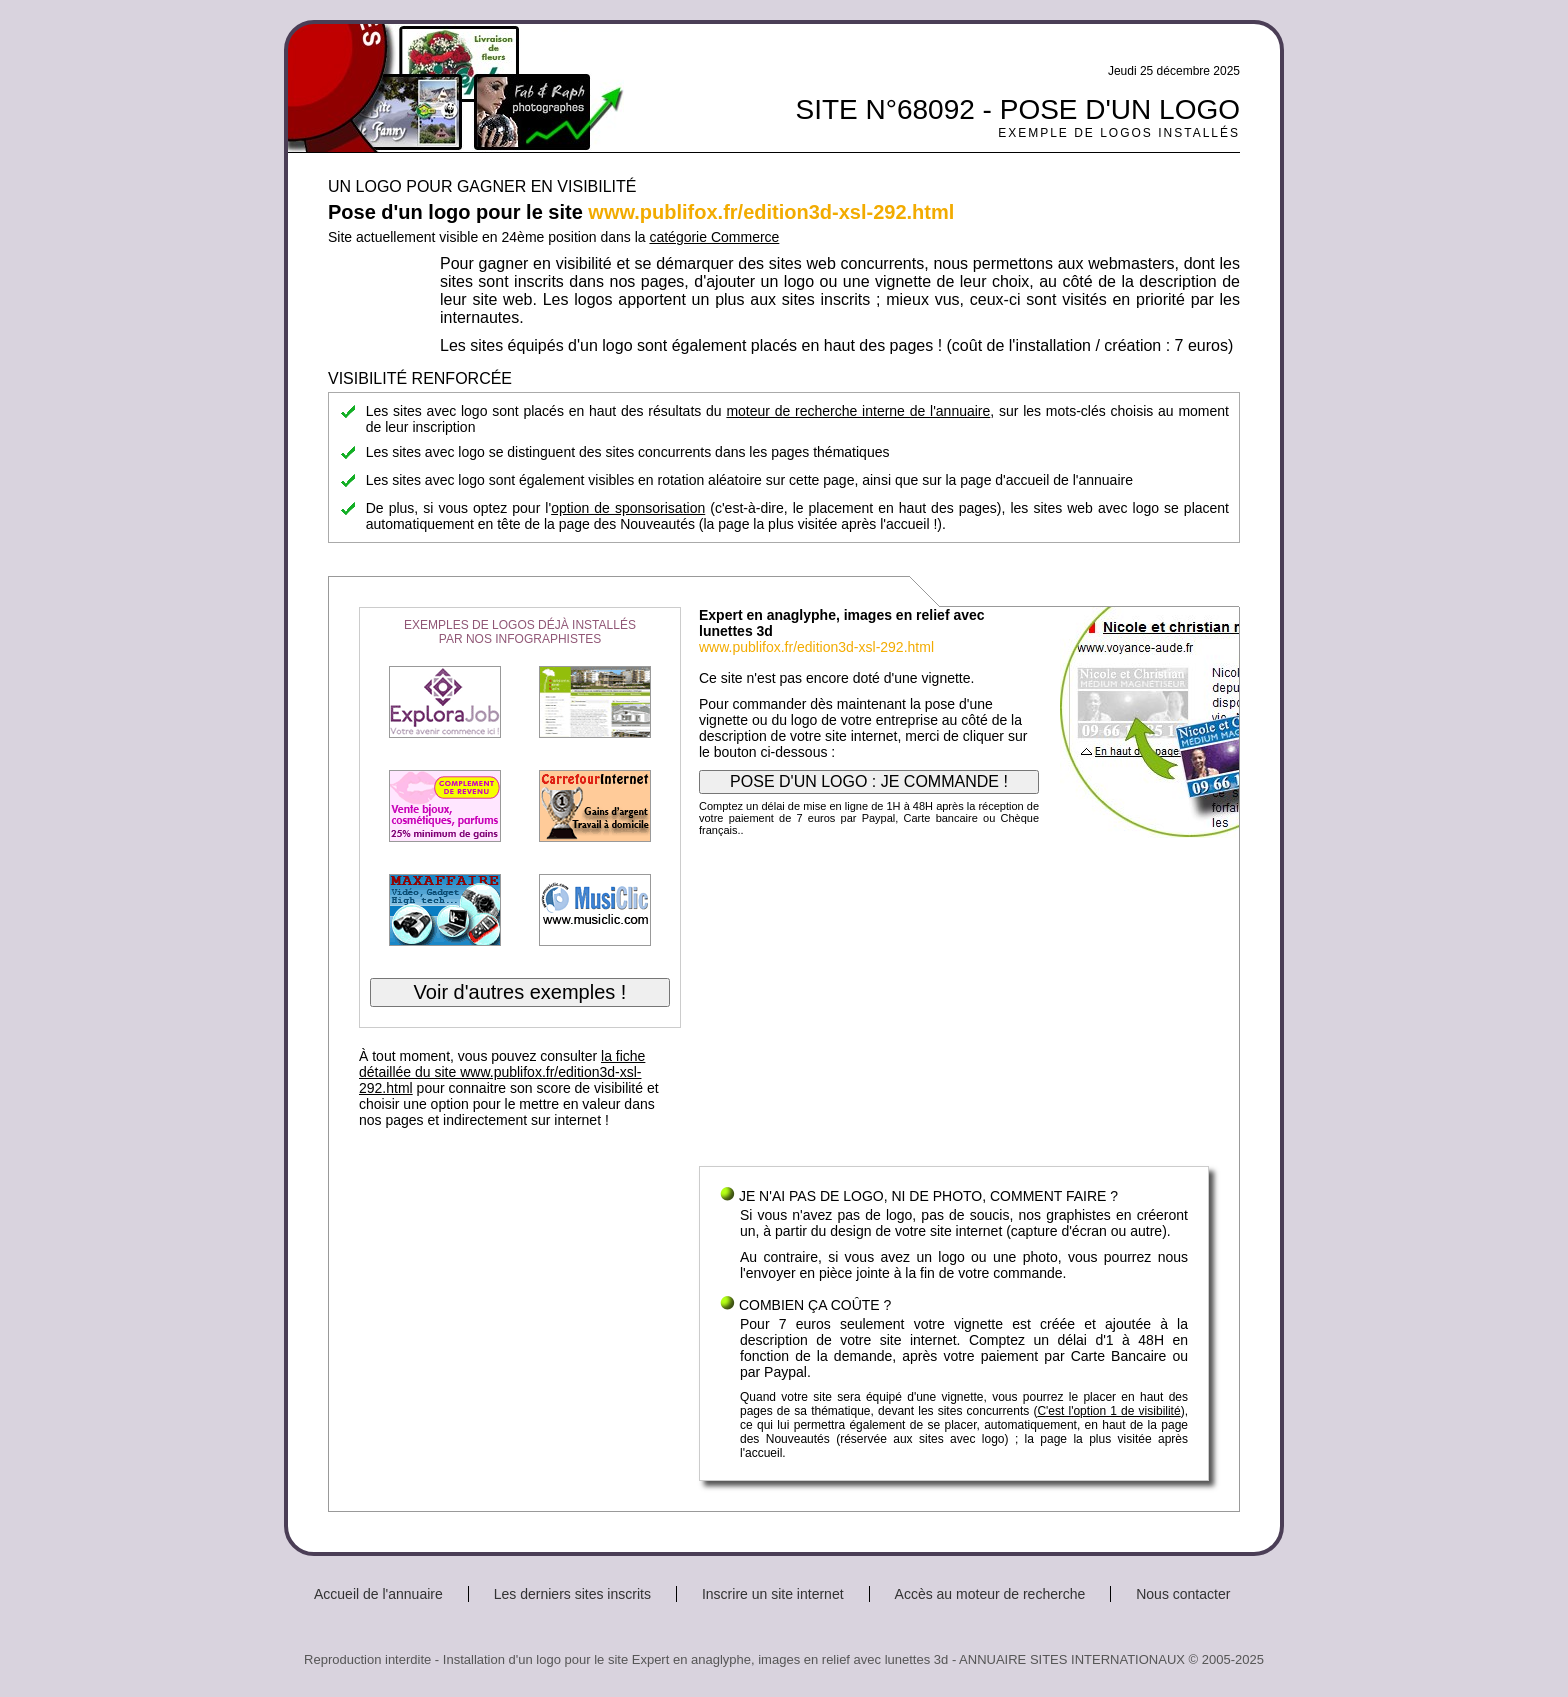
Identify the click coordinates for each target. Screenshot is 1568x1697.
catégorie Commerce (714, 237)
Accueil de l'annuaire (378, 1594)
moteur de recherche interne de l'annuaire (858, 411)
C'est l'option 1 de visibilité (1108, 1411)
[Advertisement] (954, 1006)
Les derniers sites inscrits (572, 1594)
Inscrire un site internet (773, 1594)
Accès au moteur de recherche (990, 1594)
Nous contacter (1183, 1594)
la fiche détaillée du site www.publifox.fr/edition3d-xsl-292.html (502, 1072)
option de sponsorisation (628, 508)
